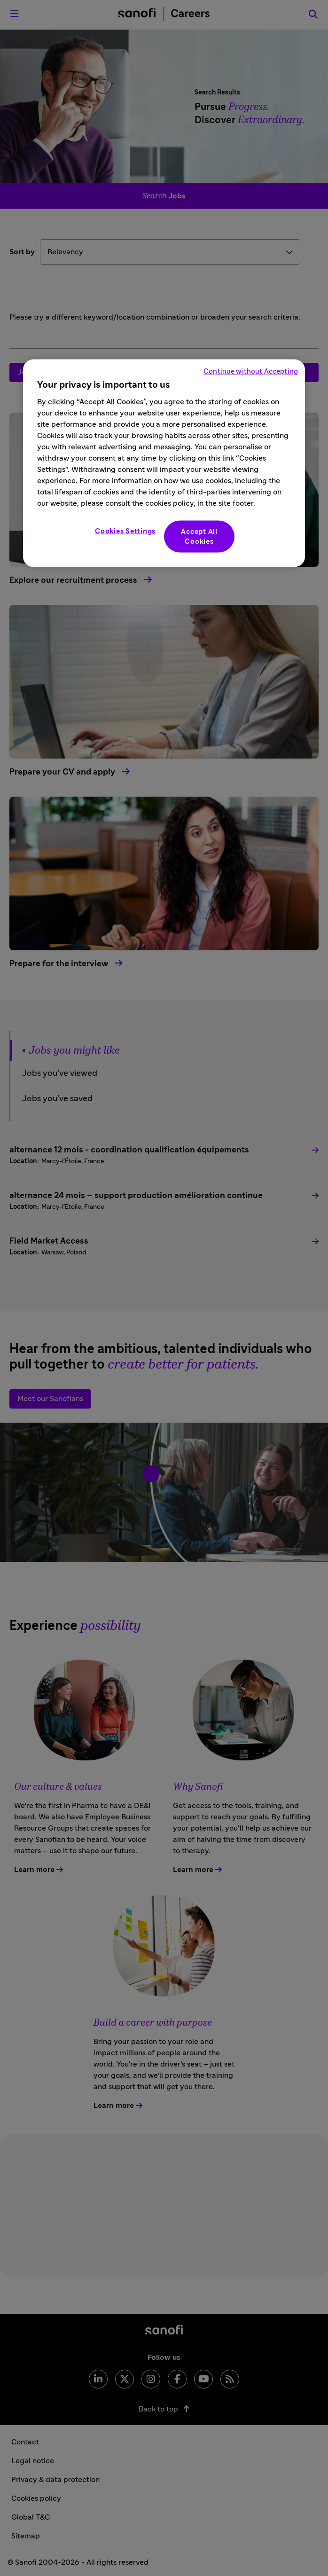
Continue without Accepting (250, 371)
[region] (164, 463)
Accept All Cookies (199, 536)
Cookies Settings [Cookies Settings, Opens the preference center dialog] (125, 531)
